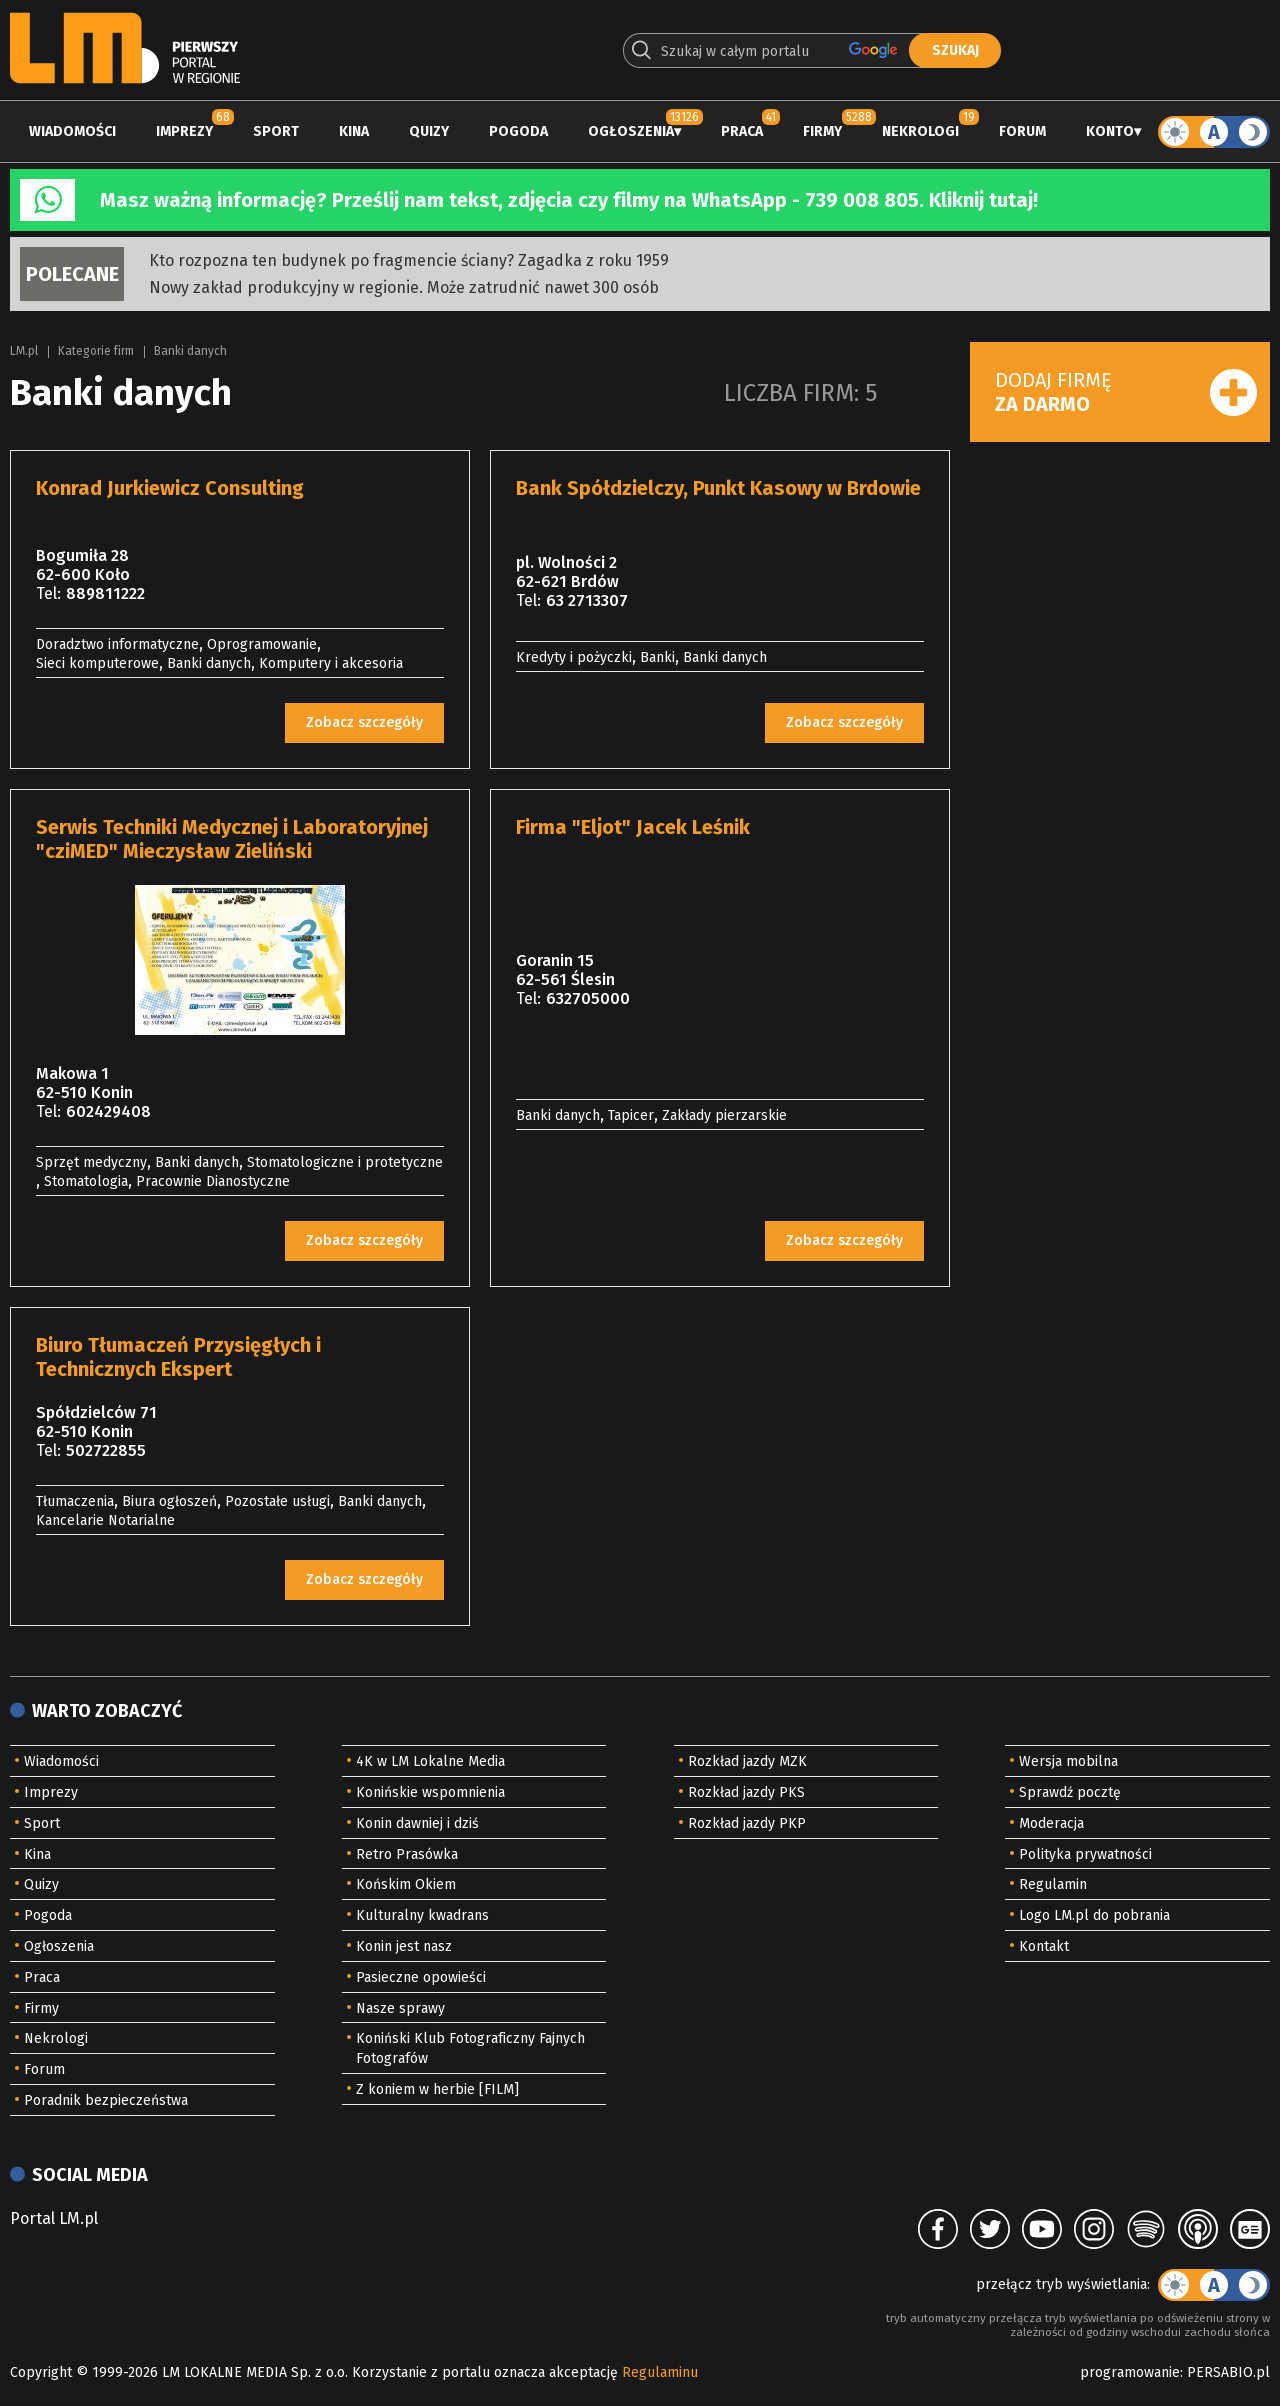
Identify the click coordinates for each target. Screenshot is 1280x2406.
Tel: (48, 593)
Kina (354, 131)
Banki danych (190, 351)
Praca (742, 131)
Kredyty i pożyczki (574, 657)
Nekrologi (920, 131)
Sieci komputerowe (97, 663)
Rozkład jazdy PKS (746, 1792)
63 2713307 (587, 600)
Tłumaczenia (75, 1501)
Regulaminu (660, 2372)
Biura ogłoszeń (169, 1501)
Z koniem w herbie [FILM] (437, 2089)
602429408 (108, 1111)
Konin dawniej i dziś (417, 1823)
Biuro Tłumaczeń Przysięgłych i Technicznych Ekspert (178, 1357)
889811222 (105, 593)
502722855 (106, 1450)
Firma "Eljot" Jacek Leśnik (633, 827)
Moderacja (1051, 1823)
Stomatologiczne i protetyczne (345, 1162)
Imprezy (184, 131)
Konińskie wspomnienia (430, 1792)
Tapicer (631, 1115)
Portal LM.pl (54, 2218)
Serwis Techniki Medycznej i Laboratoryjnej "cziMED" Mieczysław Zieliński (232, 839)
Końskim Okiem (406, 1884)
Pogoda (518, 131)
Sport (276, 131)
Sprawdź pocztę (1070, 1792)
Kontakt (1044, 1946)
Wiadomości (72, 131)
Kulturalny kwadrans (422, 1915)
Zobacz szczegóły (364, 722)
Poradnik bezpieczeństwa (106, 2100)
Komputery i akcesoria (331, 663)
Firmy (822, 131)
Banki (657, 657)
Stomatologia (86, 1181)
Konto (1110, 131)
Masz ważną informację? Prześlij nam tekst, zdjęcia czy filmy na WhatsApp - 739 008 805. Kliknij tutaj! (569, 200)
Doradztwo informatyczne (117, 644)
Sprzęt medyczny (91, 1162)
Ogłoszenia (631, 131)
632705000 (588, 998)
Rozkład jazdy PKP (747, 1823)
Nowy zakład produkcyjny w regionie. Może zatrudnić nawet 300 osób (404, 287)
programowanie (1130, 2372)
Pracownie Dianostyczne (213, 1181)
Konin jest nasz (404, 1946)
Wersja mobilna (1068, 1761)
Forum (1022, 131)
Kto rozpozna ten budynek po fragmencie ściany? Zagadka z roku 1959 (409, 260)
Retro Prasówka (407, 1854)
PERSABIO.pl (1228, 2372)
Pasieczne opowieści (421, 1977)
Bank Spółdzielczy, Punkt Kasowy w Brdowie (718, 488)
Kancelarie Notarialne (105, 1520)
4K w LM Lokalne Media (430, 1761)
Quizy (429, 131)
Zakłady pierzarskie (724, 1115)
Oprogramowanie (262, 644)
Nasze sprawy (400, 2008)
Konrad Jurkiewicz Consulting (170, 488)
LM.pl (24, 351)
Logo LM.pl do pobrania (1094, 1915)
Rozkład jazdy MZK (747, 1761)
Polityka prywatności (1085, 1854)
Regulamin (1053, 1884)
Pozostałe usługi (277, 1501)
